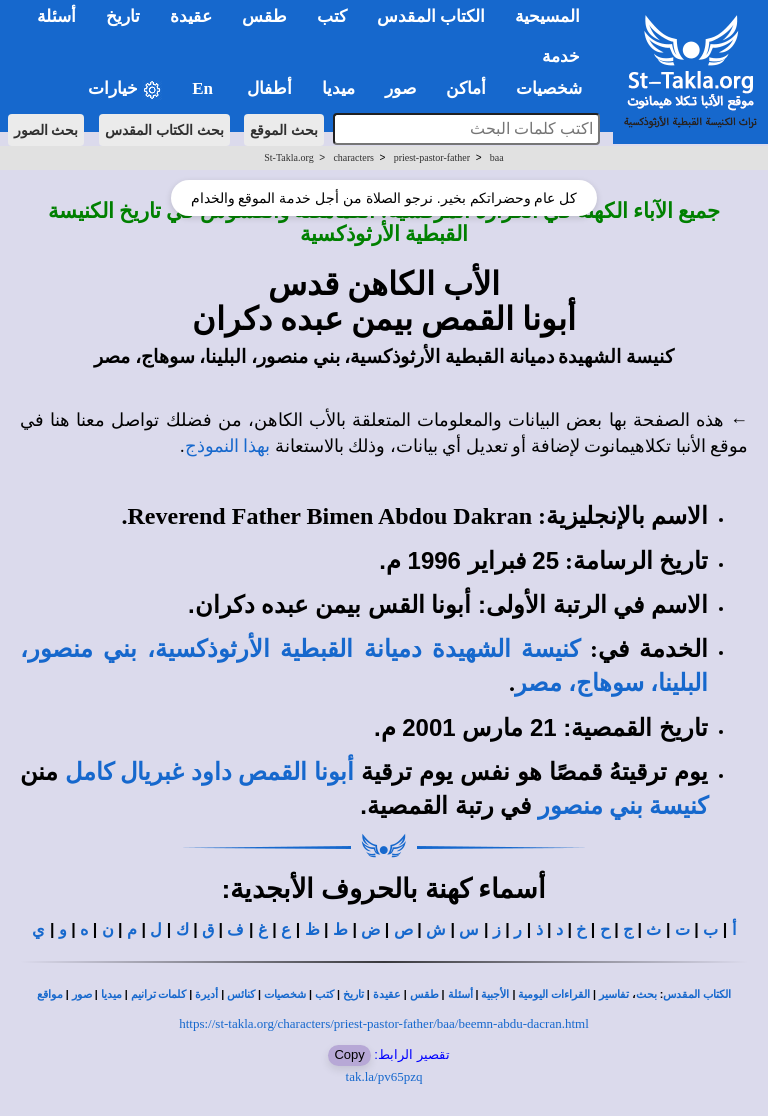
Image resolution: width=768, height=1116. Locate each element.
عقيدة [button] (191, 16)
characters (353, 157)
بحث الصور (46, 130)
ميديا (111, 994)
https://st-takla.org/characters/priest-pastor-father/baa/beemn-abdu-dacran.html (384, 1023)
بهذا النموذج (228, 446)
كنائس (241, 994)
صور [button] (400, 88)
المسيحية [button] (547, 16)
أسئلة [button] (56, 16)
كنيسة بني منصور (623, 806)
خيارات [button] (125, 89)
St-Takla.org (288, 157)
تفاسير (614, 994)
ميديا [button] (338, 88)
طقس (424, 994)
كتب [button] (332, 16)
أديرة (206, 994)
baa (497, 157)
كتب (324, 994)
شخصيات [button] (555, 88)
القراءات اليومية (554, 994)
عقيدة (387, 994)
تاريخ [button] (123, 16)
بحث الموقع (284, 130)
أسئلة (460, 994)
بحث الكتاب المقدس (164, 130)
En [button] (204, 88)
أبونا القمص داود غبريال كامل (209, 772)
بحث (646, 994)
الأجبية (495, 994)
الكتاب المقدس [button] (431, 16)
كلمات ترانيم (159, 994)
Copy (349, 1054)
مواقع (50, 994)
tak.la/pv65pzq (384, 1076)
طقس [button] (264, 16)
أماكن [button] (466, 88)
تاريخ (353, 994)
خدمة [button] (561, 56)
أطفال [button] (269, 88)
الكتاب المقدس (697, 994)
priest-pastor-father (432, 157)
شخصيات (285, 994)
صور (82, 994)
